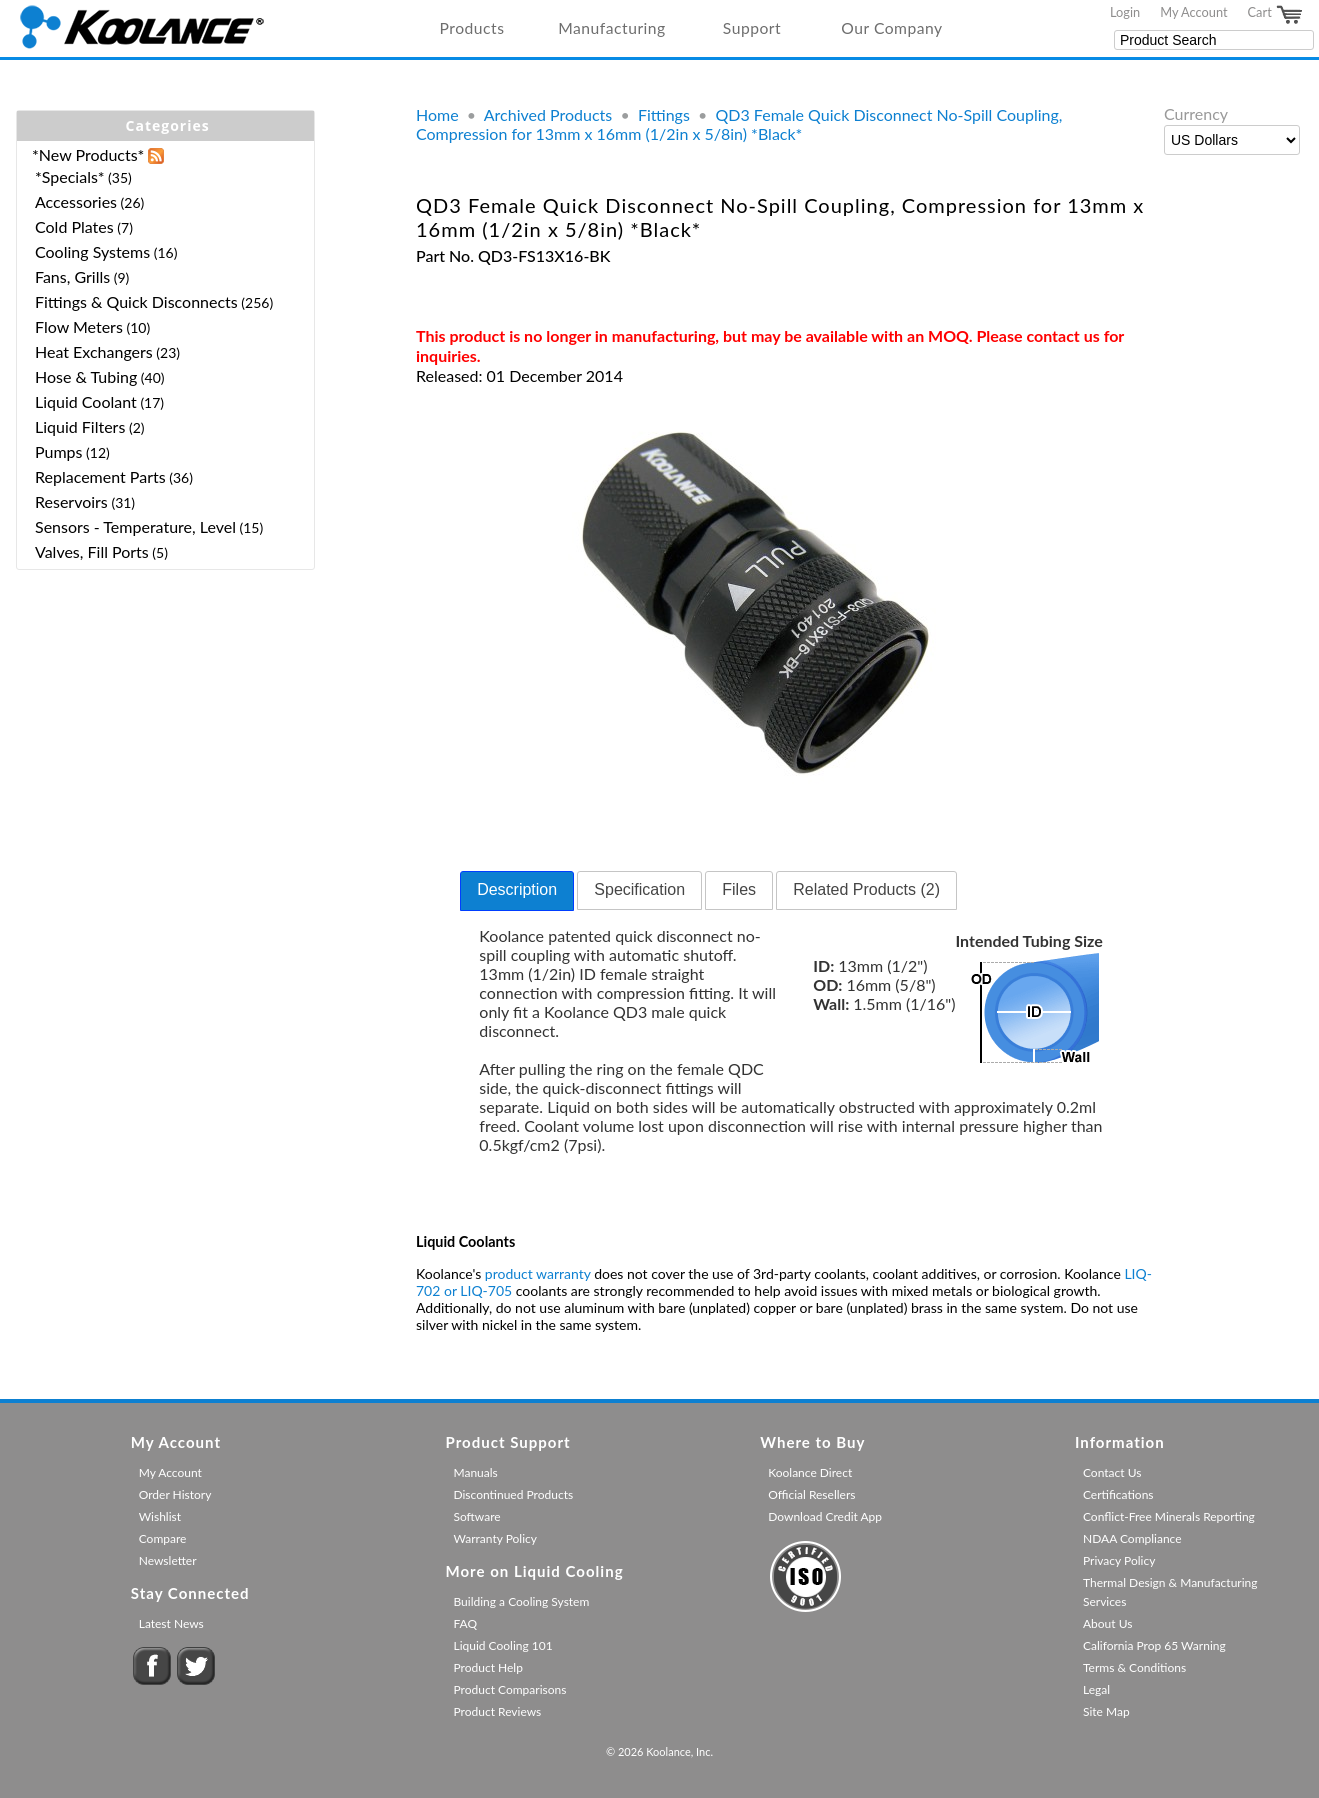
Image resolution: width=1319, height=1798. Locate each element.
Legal (1096, 1689)
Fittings (664, 114)
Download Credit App (825, 1516)
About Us (1107, 1623)
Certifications (1118, 1494)
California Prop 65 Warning (1154, 1645)
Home (437, 114)
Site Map (1106, 1711)
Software (476, 1516)
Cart (1276, 15)
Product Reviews (497, 1711)
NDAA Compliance (1132, 1538)
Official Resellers (811, 1494)
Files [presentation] (739, 889)
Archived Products (548, 114)
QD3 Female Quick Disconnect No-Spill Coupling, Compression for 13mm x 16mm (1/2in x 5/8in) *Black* (739, 124)
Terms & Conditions (1134, 1667)
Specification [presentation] (639, 889)
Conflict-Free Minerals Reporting (1169, 1516)
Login (1125, 12)
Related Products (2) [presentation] (866, 889)
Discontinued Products (513, 1494)
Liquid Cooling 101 (502, 1645)
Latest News (171, 1623)
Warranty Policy (495, 1538)
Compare (163, 1538)
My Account (1193, 12)
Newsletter (168, 1560)
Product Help (487, 1667)
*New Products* (88, 154)
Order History (175, 1494)
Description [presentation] (517, 889)
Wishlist (160, 1516)
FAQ (465, 1623)
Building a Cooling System (521, 1601)
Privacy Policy (1119, 1560)
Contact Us (1112, 1472)
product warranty (538, 1273)
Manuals (475, 1472)
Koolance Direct (810, 1472)
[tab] (517, 891)
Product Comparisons (509, 1689)
